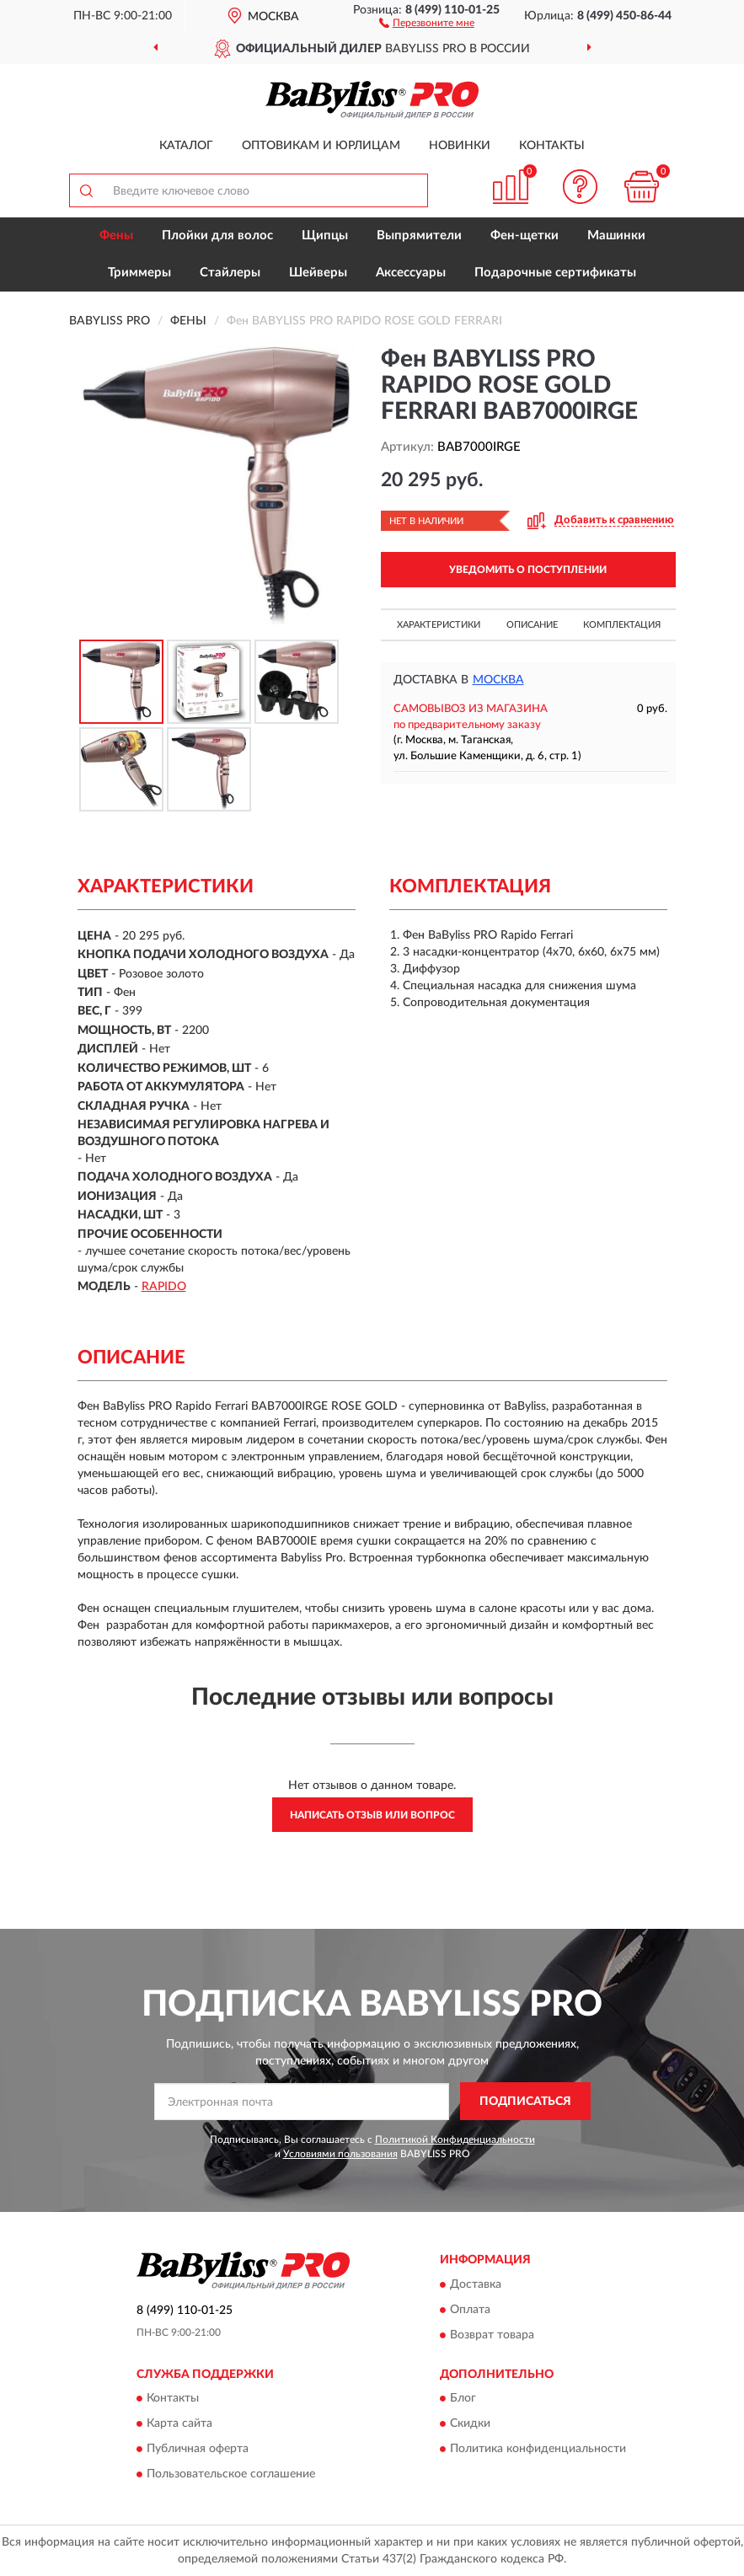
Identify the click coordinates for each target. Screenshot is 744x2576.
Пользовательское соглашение (231, 2474)
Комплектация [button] (622, 624)
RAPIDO (164, 1287)
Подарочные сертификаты (555, 272)
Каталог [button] (186, 146)
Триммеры (139, 272)
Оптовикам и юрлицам (321, 146)
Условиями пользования (340, 2154)
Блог (463, 2398)
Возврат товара (492, 2335)
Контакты (552, 146)
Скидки (470, 2423)
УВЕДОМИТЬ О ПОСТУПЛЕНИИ (528, 570)
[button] (426, 22)
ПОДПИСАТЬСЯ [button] (525, 2101)
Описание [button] (532, 624)
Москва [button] (498, 680)
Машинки (616, 235)
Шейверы (318, 272)
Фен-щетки (524, 235)
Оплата (470, 2310)
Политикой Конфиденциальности (455, 2139)
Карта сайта (179, 2423)
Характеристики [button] (438, 624)
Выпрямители (419, 235)
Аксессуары (411, 272)
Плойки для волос (217, 235)
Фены (116, 235)
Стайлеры (230, 272)
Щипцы (325, 235)
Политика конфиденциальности (538, 2449)
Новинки (459, 146)
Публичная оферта (198, 2449)
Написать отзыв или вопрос (372, 1815)
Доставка (475, 2284)
